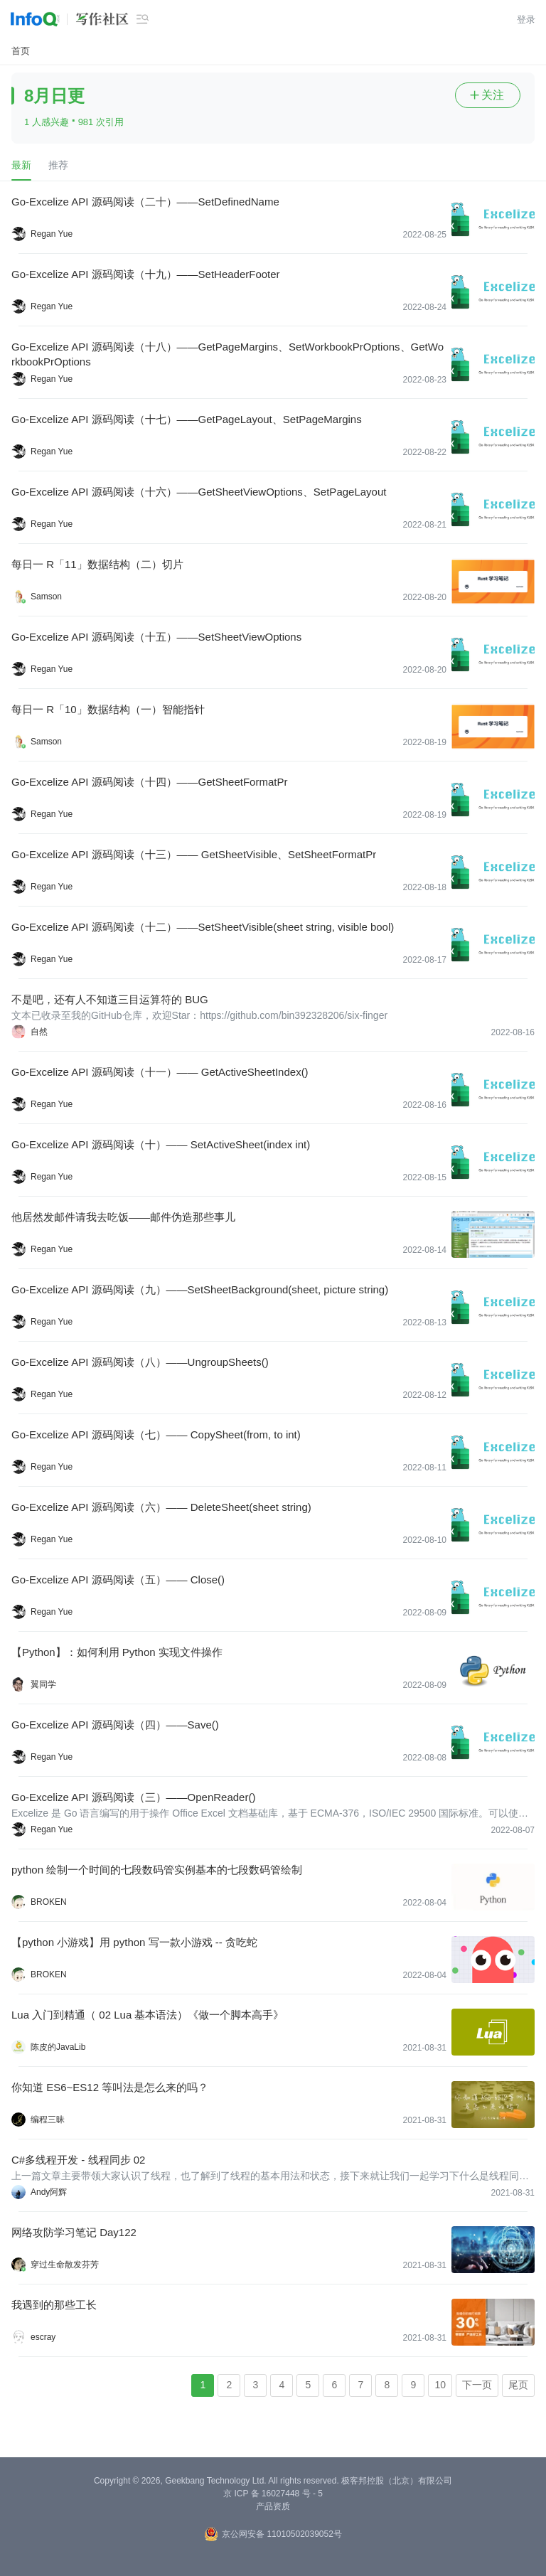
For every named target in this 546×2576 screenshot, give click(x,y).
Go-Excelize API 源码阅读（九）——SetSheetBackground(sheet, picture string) (199, 1289)
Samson (46, 597)
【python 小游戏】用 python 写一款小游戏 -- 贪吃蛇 (134, 1942)
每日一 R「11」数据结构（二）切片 (97, 564)
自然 (39, 1032)
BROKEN (49, 1902)
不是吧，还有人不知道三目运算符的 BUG (109, 999)
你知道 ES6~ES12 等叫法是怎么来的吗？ (109, 2087)
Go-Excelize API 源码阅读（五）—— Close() (118, 1579)
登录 (526, 19)
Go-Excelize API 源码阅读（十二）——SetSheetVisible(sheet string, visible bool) (202, 927)
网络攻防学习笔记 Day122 (73, 2232)
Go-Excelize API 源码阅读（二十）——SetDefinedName (145, 202)
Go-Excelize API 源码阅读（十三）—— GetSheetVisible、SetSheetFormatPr (193, 854)
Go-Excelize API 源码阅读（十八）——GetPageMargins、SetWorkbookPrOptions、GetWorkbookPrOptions (227, 354)
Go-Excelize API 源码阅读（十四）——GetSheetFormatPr (149, 782)
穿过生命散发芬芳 (65, 2265)
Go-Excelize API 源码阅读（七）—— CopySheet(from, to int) (156, 1434)
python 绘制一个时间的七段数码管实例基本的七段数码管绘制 (156, 1870)
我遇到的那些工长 (54, 2305)
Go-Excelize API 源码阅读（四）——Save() (115, 1725)
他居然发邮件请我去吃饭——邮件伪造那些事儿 (123, 1217)
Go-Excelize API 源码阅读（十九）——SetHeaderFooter (145, 274)
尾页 (518, 2384)
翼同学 (43, 1684)
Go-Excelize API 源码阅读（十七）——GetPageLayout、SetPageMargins (186, 419)
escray (43, 2337)
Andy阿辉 (49, 2192)
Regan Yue (52, 234)
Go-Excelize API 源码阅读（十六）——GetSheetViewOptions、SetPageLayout (198, 492)
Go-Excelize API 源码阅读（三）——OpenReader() (133, 1797)
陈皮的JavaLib (58, 2047)
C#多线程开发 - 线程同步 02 (78, 2160)
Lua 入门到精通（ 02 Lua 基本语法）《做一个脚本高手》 (147, 2015)
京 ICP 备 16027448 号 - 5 (273, 2493)
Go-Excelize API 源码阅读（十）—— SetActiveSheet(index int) (160, 1144)
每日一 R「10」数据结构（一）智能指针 (108, 709)
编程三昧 (48, 2120)
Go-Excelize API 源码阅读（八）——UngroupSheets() (140, 1362)
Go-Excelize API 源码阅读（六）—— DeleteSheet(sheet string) (161, 1507)
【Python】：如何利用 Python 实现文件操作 (117, 1652)
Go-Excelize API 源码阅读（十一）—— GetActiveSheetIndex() (160, 1072)
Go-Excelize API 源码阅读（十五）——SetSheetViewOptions (156, 637)
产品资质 (273, 2506)
